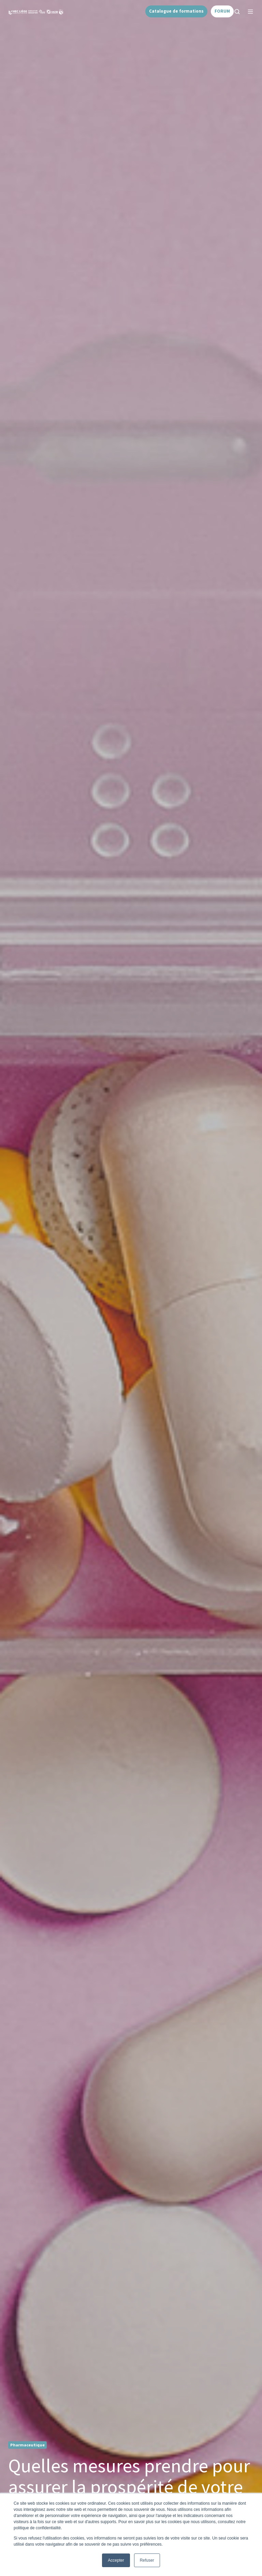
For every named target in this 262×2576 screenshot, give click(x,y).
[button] (237, 11)
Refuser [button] (147, 2560)
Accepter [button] (116, 2560)
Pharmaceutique (27, 2444)
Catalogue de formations (176, 11)
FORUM (222, 11)
